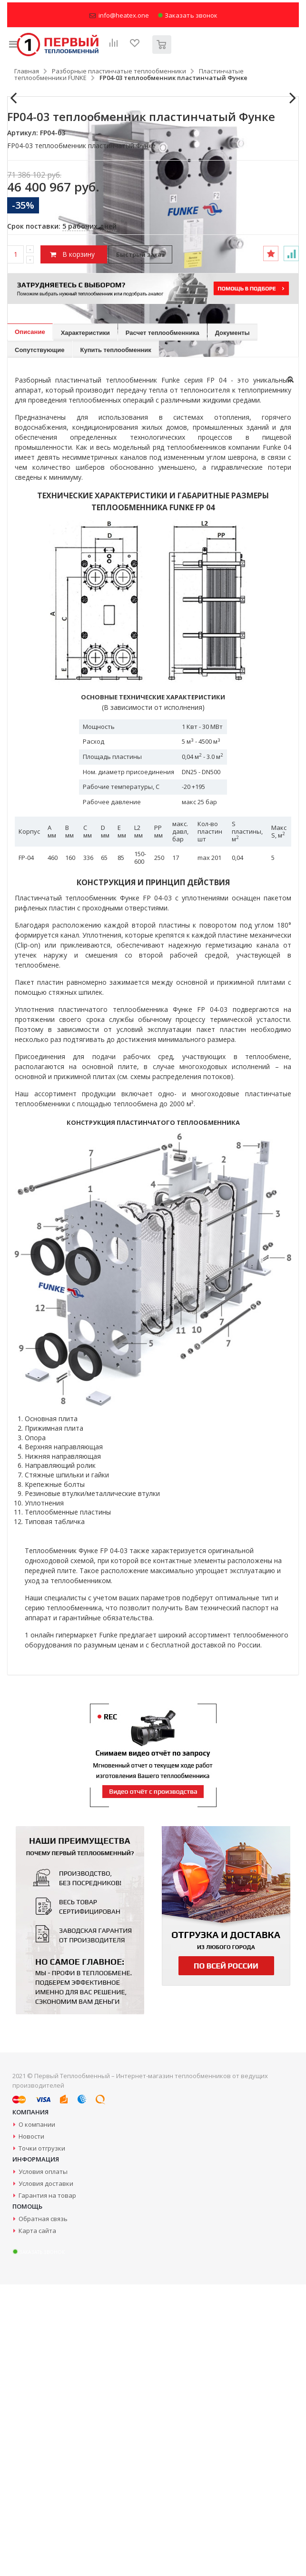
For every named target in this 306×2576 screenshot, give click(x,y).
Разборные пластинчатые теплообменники (119, 71)
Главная (26, 71)
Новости (31, 2428)
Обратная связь (43, 2510)
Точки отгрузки (42, 2439)
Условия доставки (46, 2475)
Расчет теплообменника (162, 624)
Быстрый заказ (140, 546)
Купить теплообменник (115, 641)
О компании (37, 2416)
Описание (30, 623)
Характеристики (85, 624)
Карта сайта (37, 2522)
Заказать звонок (188, 15)
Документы (232, 624)
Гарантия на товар (47, 2487)
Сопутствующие (40, 641)
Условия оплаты (43, 2463)
